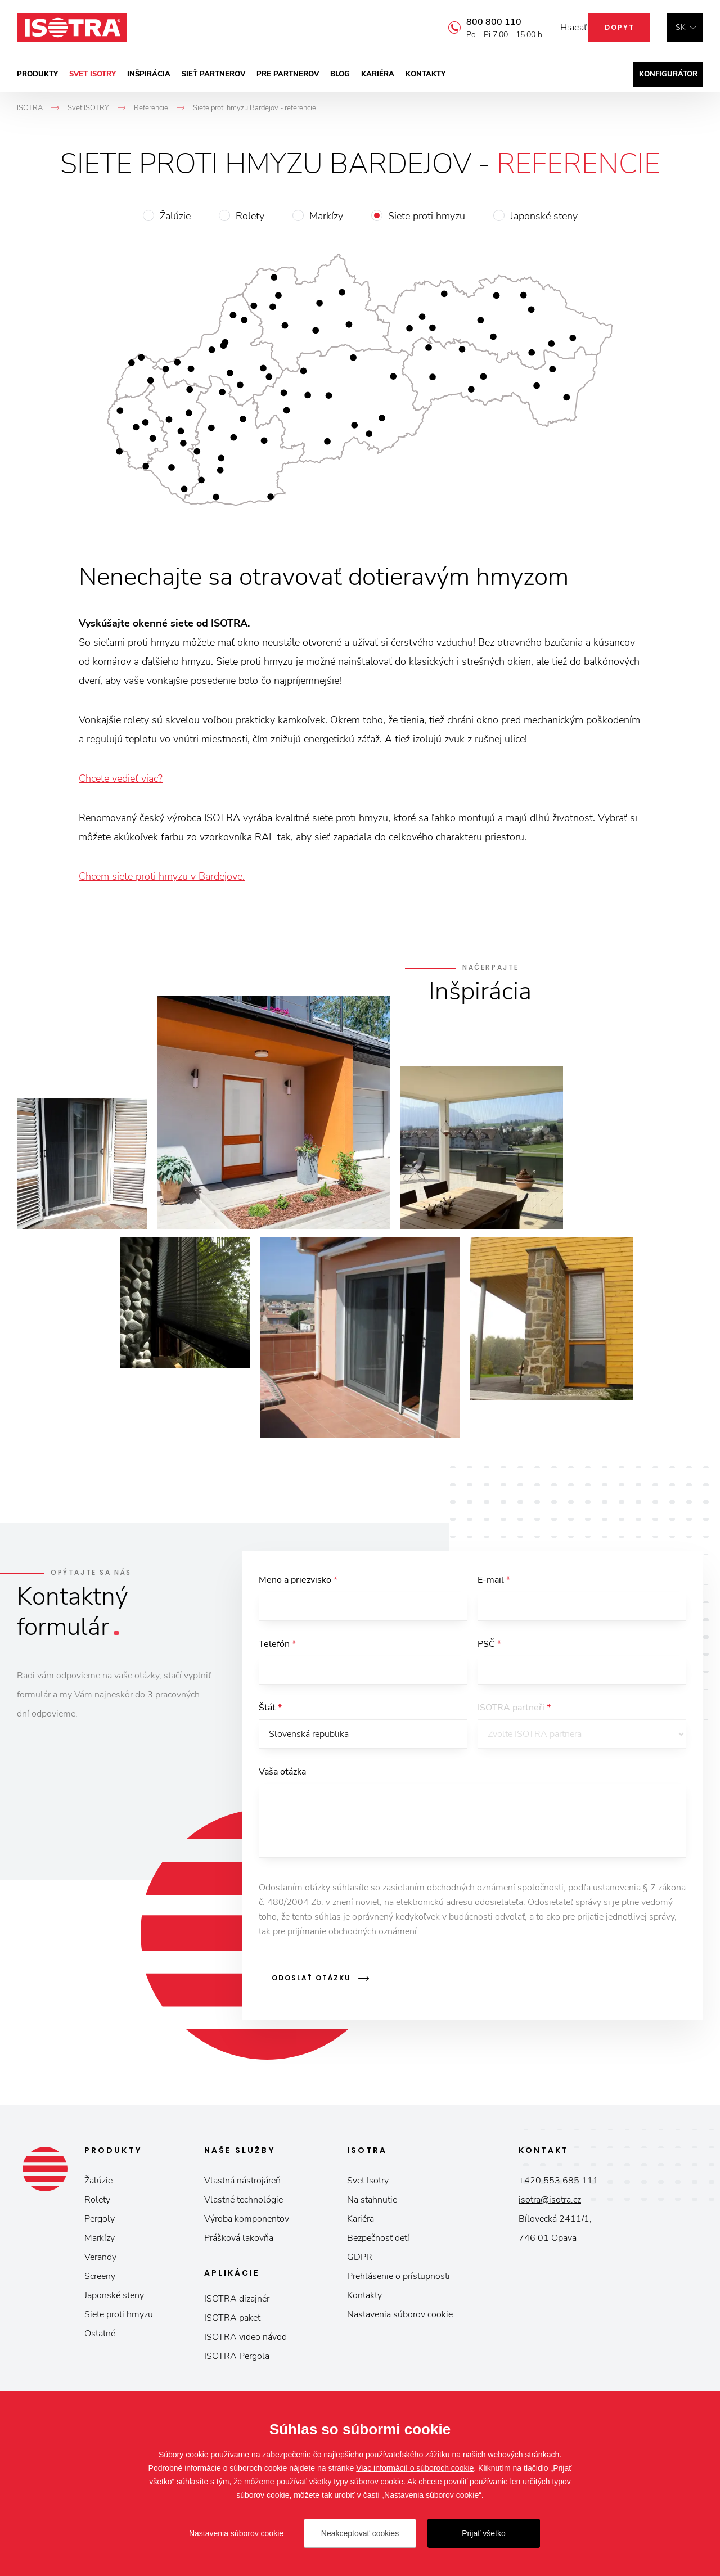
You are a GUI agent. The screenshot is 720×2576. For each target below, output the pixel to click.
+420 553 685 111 (558, 2184)
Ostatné (99, 2337)
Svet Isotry (368, 2184)
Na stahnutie (372, 2203)
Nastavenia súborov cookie (400, 2318)
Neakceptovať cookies (360, 2533)
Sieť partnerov (213, 74)
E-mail (494, 1580)
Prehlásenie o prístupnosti (398, 2279)
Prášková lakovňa (238, 2241)
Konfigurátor (668, 74)
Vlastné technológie (243, 2203)
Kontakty (426, 74)
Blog (340, 74)
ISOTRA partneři (514, 1712)
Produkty (37, 74)
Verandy (100, 2260)
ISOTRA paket (232, 2321)
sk (681, 27)
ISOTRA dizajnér (236, 2302)
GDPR (359, 2260)
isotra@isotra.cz (550, 2203)
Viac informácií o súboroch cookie (415, 2468)
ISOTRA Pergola (236, 2359)
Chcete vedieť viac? (121, 778)
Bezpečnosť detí (378, 2241)
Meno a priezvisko (298, 1580)
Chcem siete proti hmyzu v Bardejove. (162, 876)
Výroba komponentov (246, 2222)
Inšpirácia (148, 74)
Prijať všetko (484, 2533)
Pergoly (99, 2222)
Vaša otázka (282, 1779)
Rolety (250, 216)
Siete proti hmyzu (426, 216)
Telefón (277, 1646)
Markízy (326, 216)
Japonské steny (544, 216)
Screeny (99, 2279)
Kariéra (377, 74)
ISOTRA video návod (245, 2340)
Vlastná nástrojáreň (242, 2184)
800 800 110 (477, 22)
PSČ (489, 1646)
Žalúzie (175, 216)
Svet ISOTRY (92, 74)
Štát (270, 1712)
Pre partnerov (287, 74)
